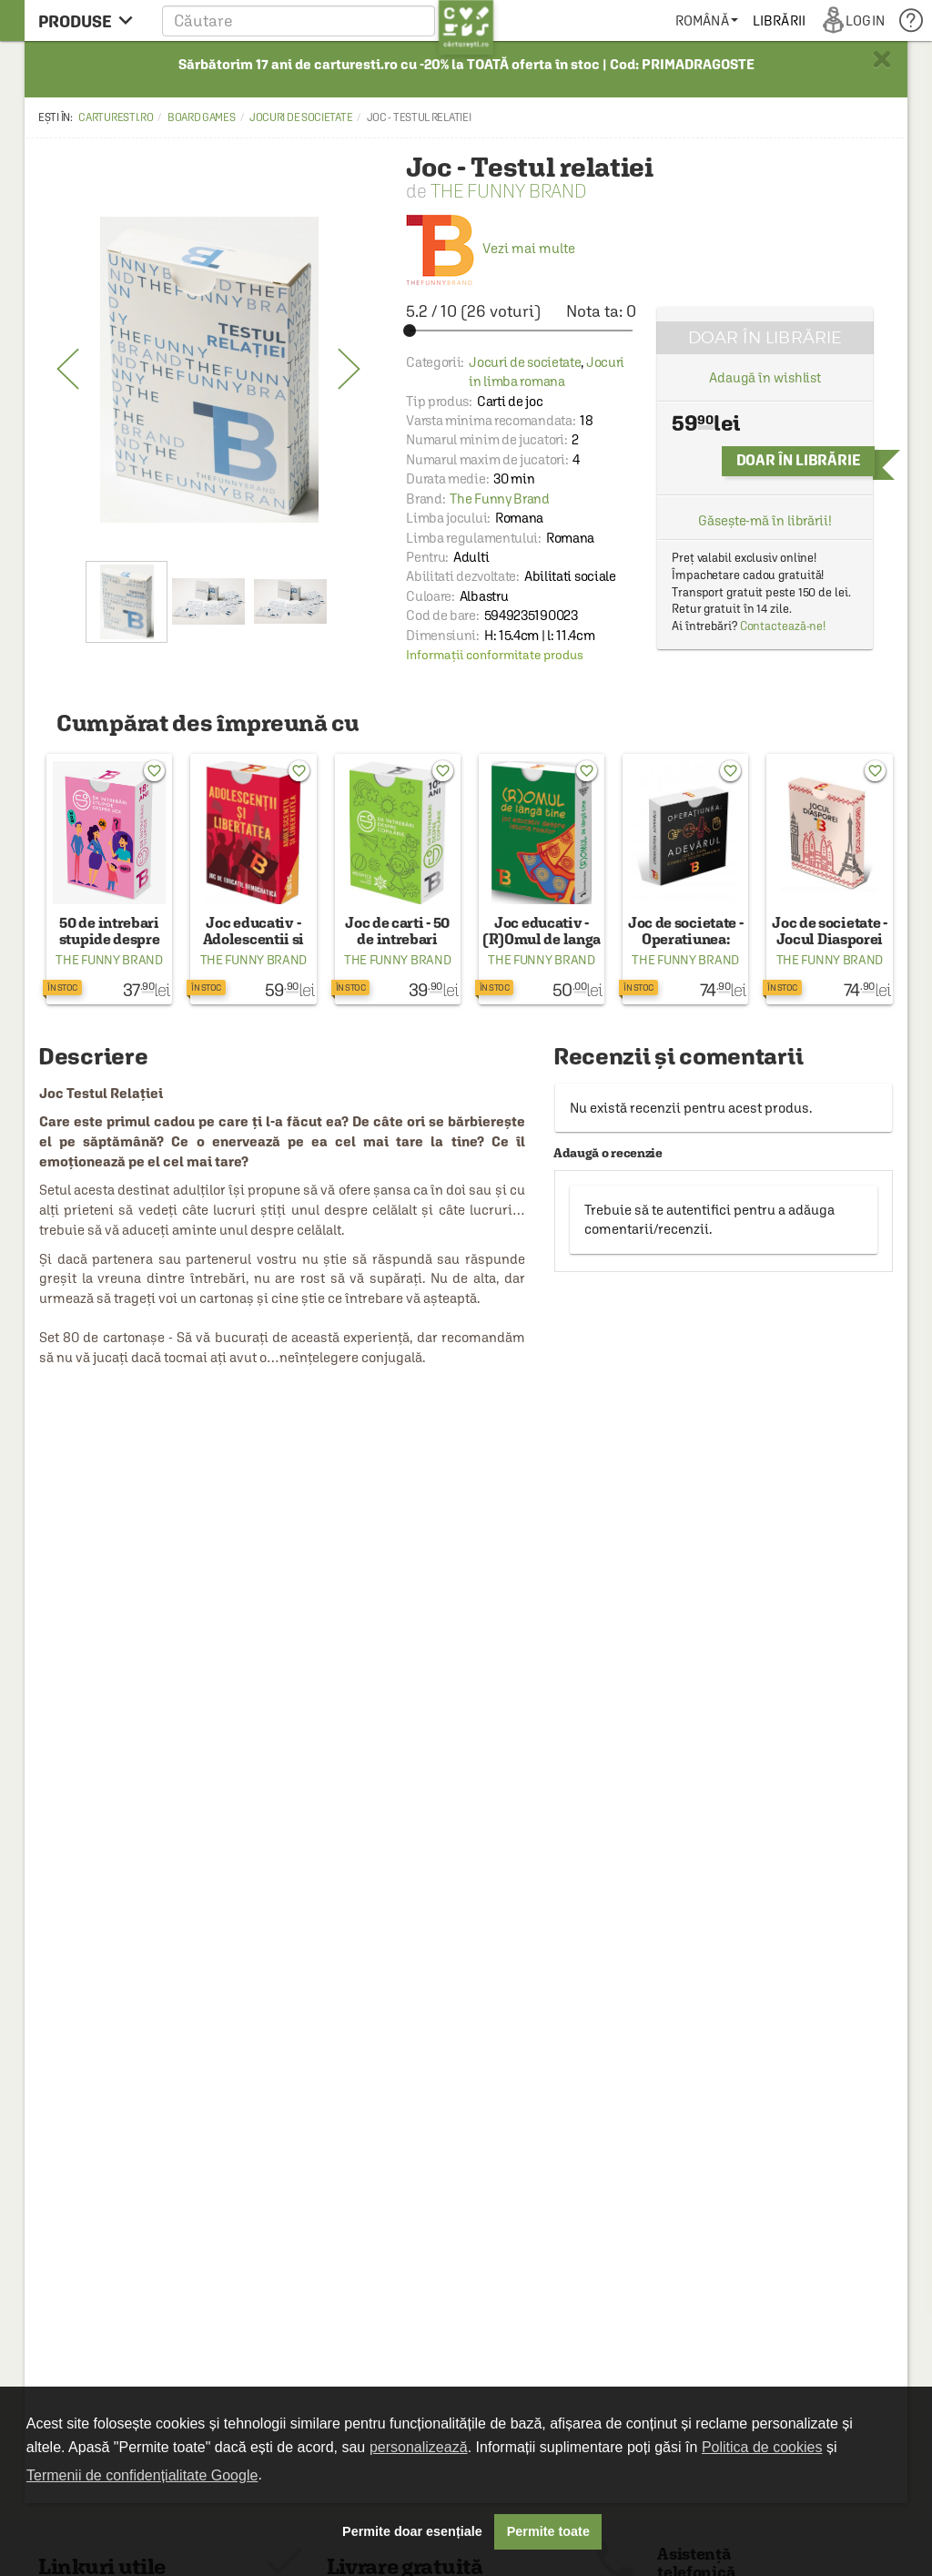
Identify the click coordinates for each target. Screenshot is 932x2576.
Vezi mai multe (490, 248)
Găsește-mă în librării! (765, 520)
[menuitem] (706, 20)
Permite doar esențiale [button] (412, 2531)
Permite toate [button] (548, 2531)
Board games (201, 117)
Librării (779, 20)
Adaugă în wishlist (765, 377)
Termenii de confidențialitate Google (142, 2475)
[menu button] (91, 20)
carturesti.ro (115, 117)
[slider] (521, 330)
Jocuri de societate (300, 117)
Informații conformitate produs (494, 654)
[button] (328, 20)
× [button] (882, 59)
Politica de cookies (762, 2447)
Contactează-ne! (783, 626)
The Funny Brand (509, 190)
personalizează (419, 2447)
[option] (209, 370)
